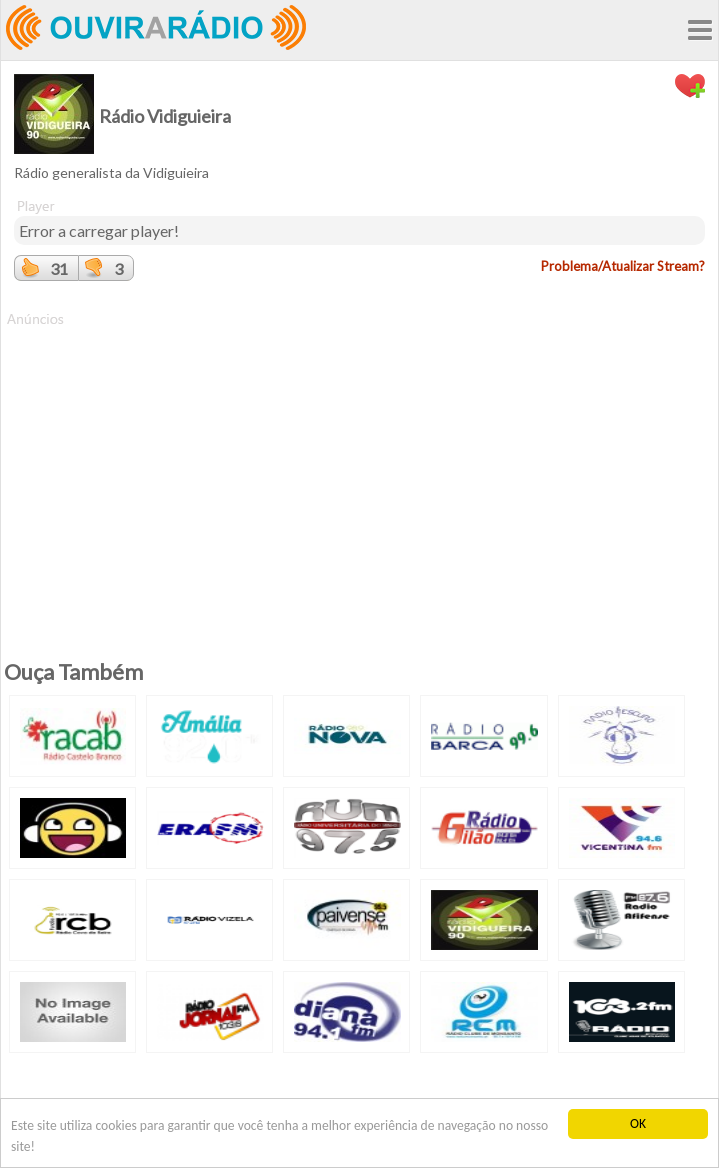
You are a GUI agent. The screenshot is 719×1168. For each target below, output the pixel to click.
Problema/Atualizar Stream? (623, 266)
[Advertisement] (359, 469)
